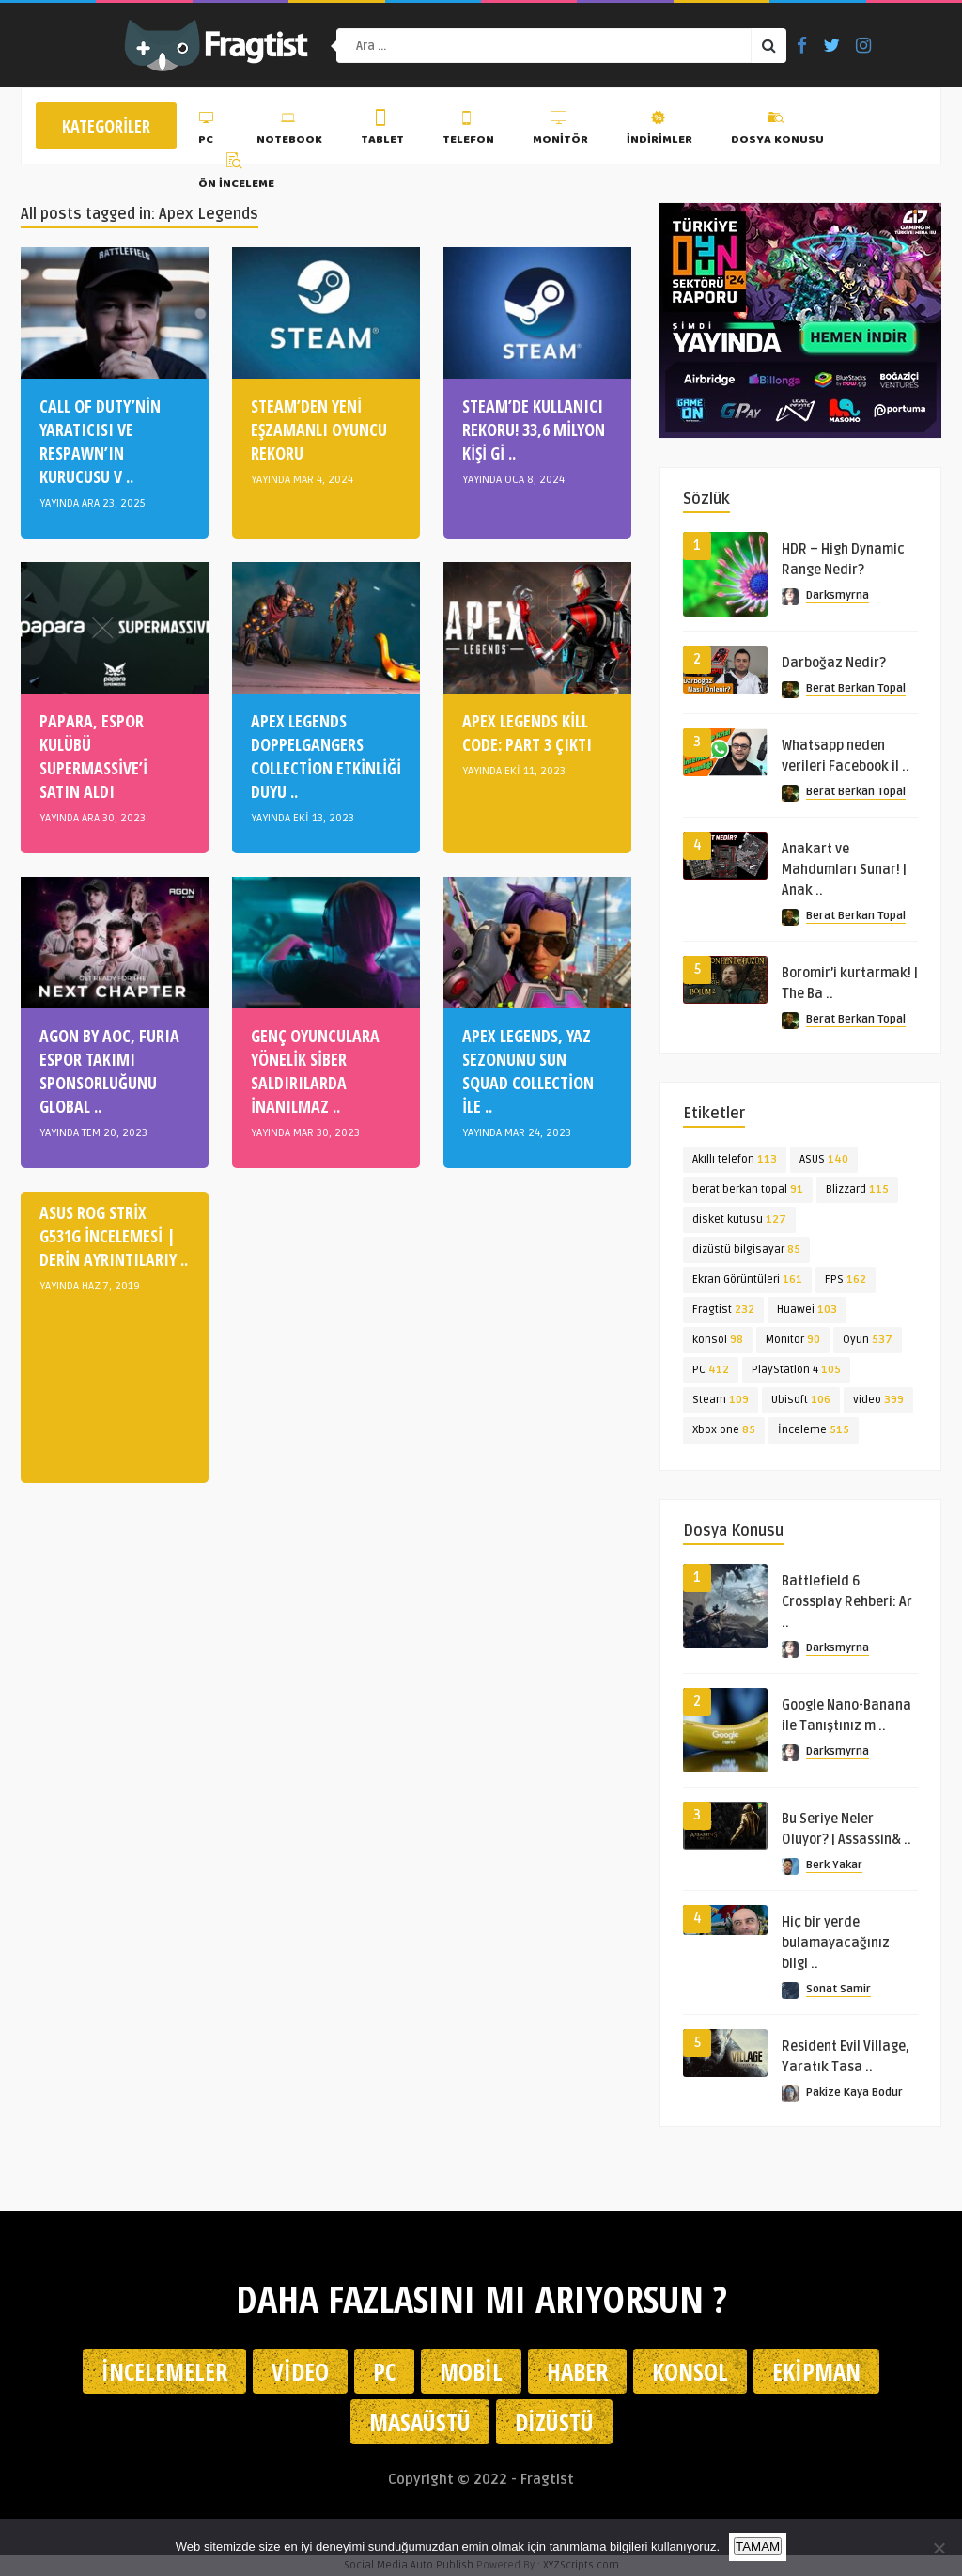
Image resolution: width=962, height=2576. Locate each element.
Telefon (468, 130)
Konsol (690, 2371)
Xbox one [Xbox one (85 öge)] (723, 1430)
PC (208, 130)
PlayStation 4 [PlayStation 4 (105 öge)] (796, 1370)
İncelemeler (164, 2371)
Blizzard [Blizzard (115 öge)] (857, 1189)
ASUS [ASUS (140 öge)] (823, 1159)
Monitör (560, 130)
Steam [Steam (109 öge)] (720, 1400)
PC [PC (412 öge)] (710, 1370)
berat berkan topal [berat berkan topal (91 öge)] (747, 1189)
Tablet (382, 130)
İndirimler (659, 130)
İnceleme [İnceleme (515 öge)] (813, 1430)
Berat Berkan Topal (856, 688)
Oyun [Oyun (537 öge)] (867, 1340)
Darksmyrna (837, 595)
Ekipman (816, 2371)
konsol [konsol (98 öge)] (717, 1340)
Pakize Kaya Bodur (854, 2092)
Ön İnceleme (236, 173)
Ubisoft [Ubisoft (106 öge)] (800, 1400)
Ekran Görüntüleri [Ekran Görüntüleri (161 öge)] (747, 1279)
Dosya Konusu (777, 130)
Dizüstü (554, 2422)
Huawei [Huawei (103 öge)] (807, 1310)
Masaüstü (420, 2422)
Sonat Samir (838, 1989)
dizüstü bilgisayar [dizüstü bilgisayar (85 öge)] (746, 1249)
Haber (577, 2371)
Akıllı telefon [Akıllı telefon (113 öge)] (734, 1159)
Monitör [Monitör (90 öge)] (793, 1340)
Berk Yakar (834, 1865)
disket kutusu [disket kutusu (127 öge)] (739, 1219)
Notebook (289, 130)
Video (300, 2371)
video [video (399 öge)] (878, 1400)
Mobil (471, 2371)
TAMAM (758, 2546)
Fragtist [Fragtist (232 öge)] (723, 1310)
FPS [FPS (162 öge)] (845, 1279)
